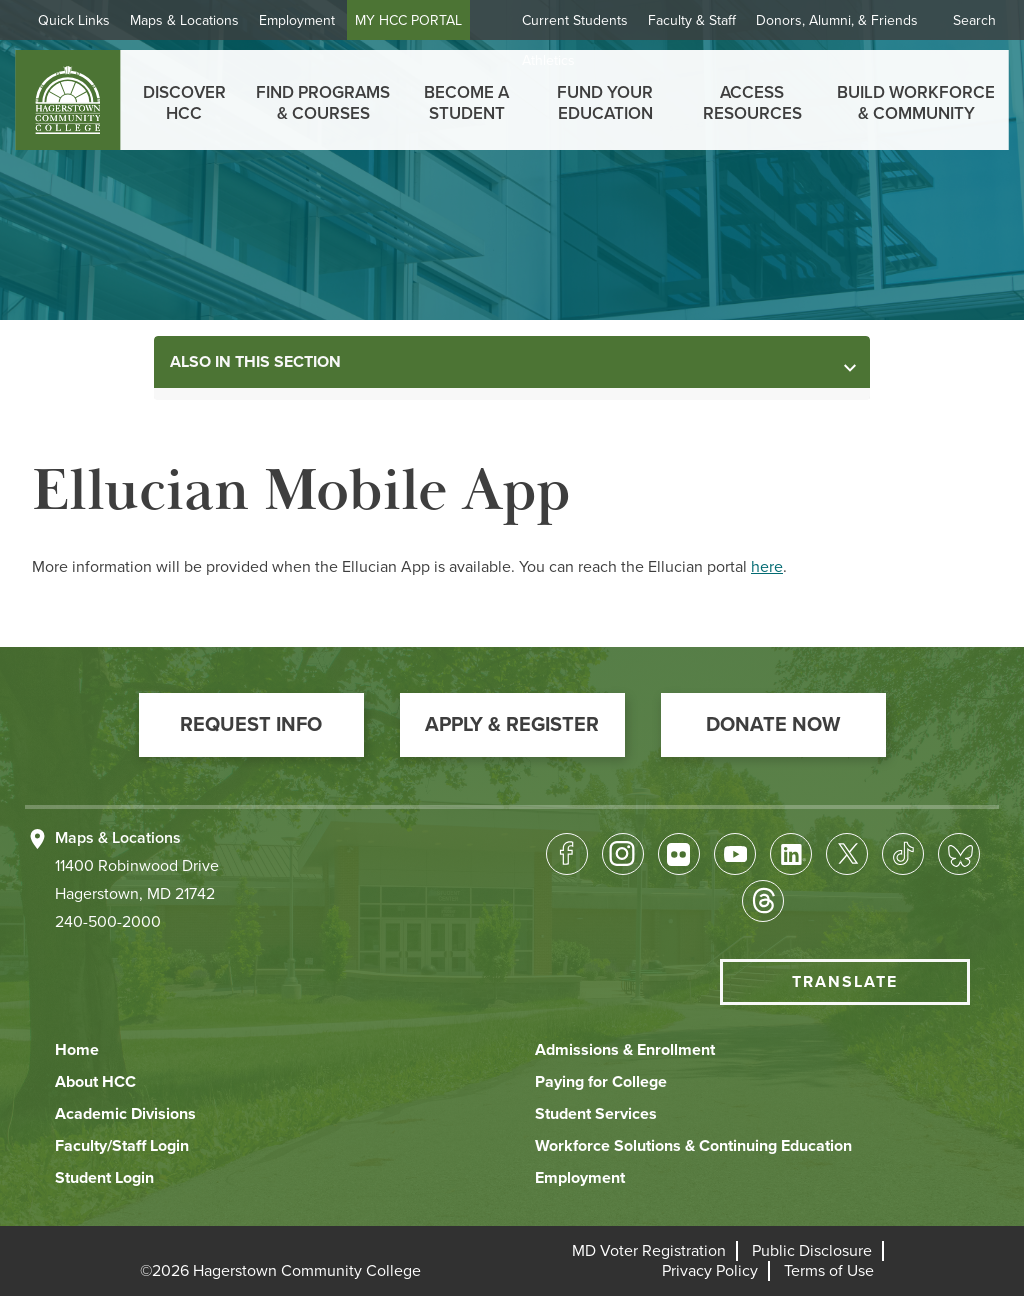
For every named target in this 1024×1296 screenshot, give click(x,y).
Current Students (575, 20)
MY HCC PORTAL (408, 20)
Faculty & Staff (692, 20)
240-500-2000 (108, 922)
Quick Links (74, 20)
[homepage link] (67, 100)
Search (974, 20)
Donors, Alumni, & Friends (837, 20)
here (767, 567)
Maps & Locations (184, 20)
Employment (297, 20)
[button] (251, 725)
